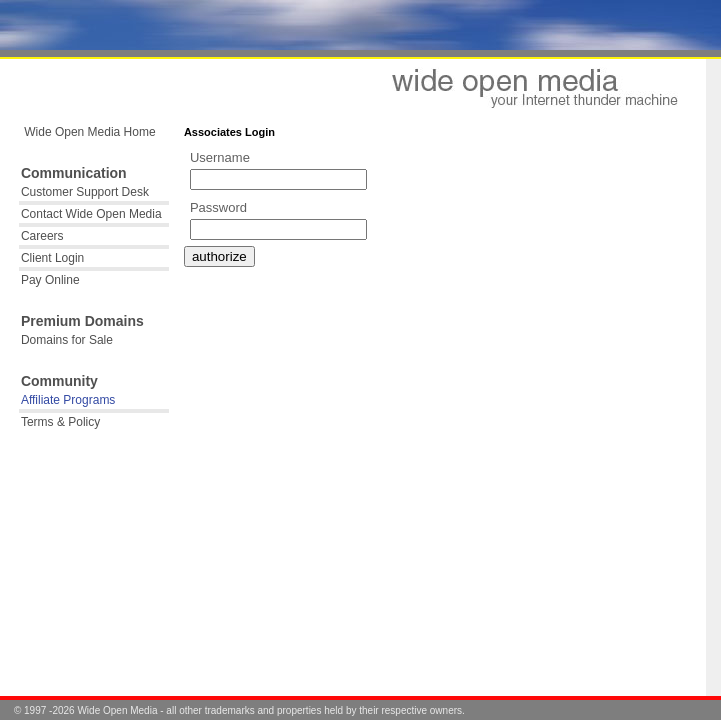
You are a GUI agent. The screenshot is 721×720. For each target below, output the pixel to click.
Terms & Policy (60, 422)
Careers (42, 236)
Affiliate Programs (68, 400)
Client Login (52, 258)
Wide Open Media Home (88, 132)
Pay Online (50, 280)
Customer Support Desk (85, 192)
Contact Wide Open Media (91, 214)
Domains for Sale (67, 340)
